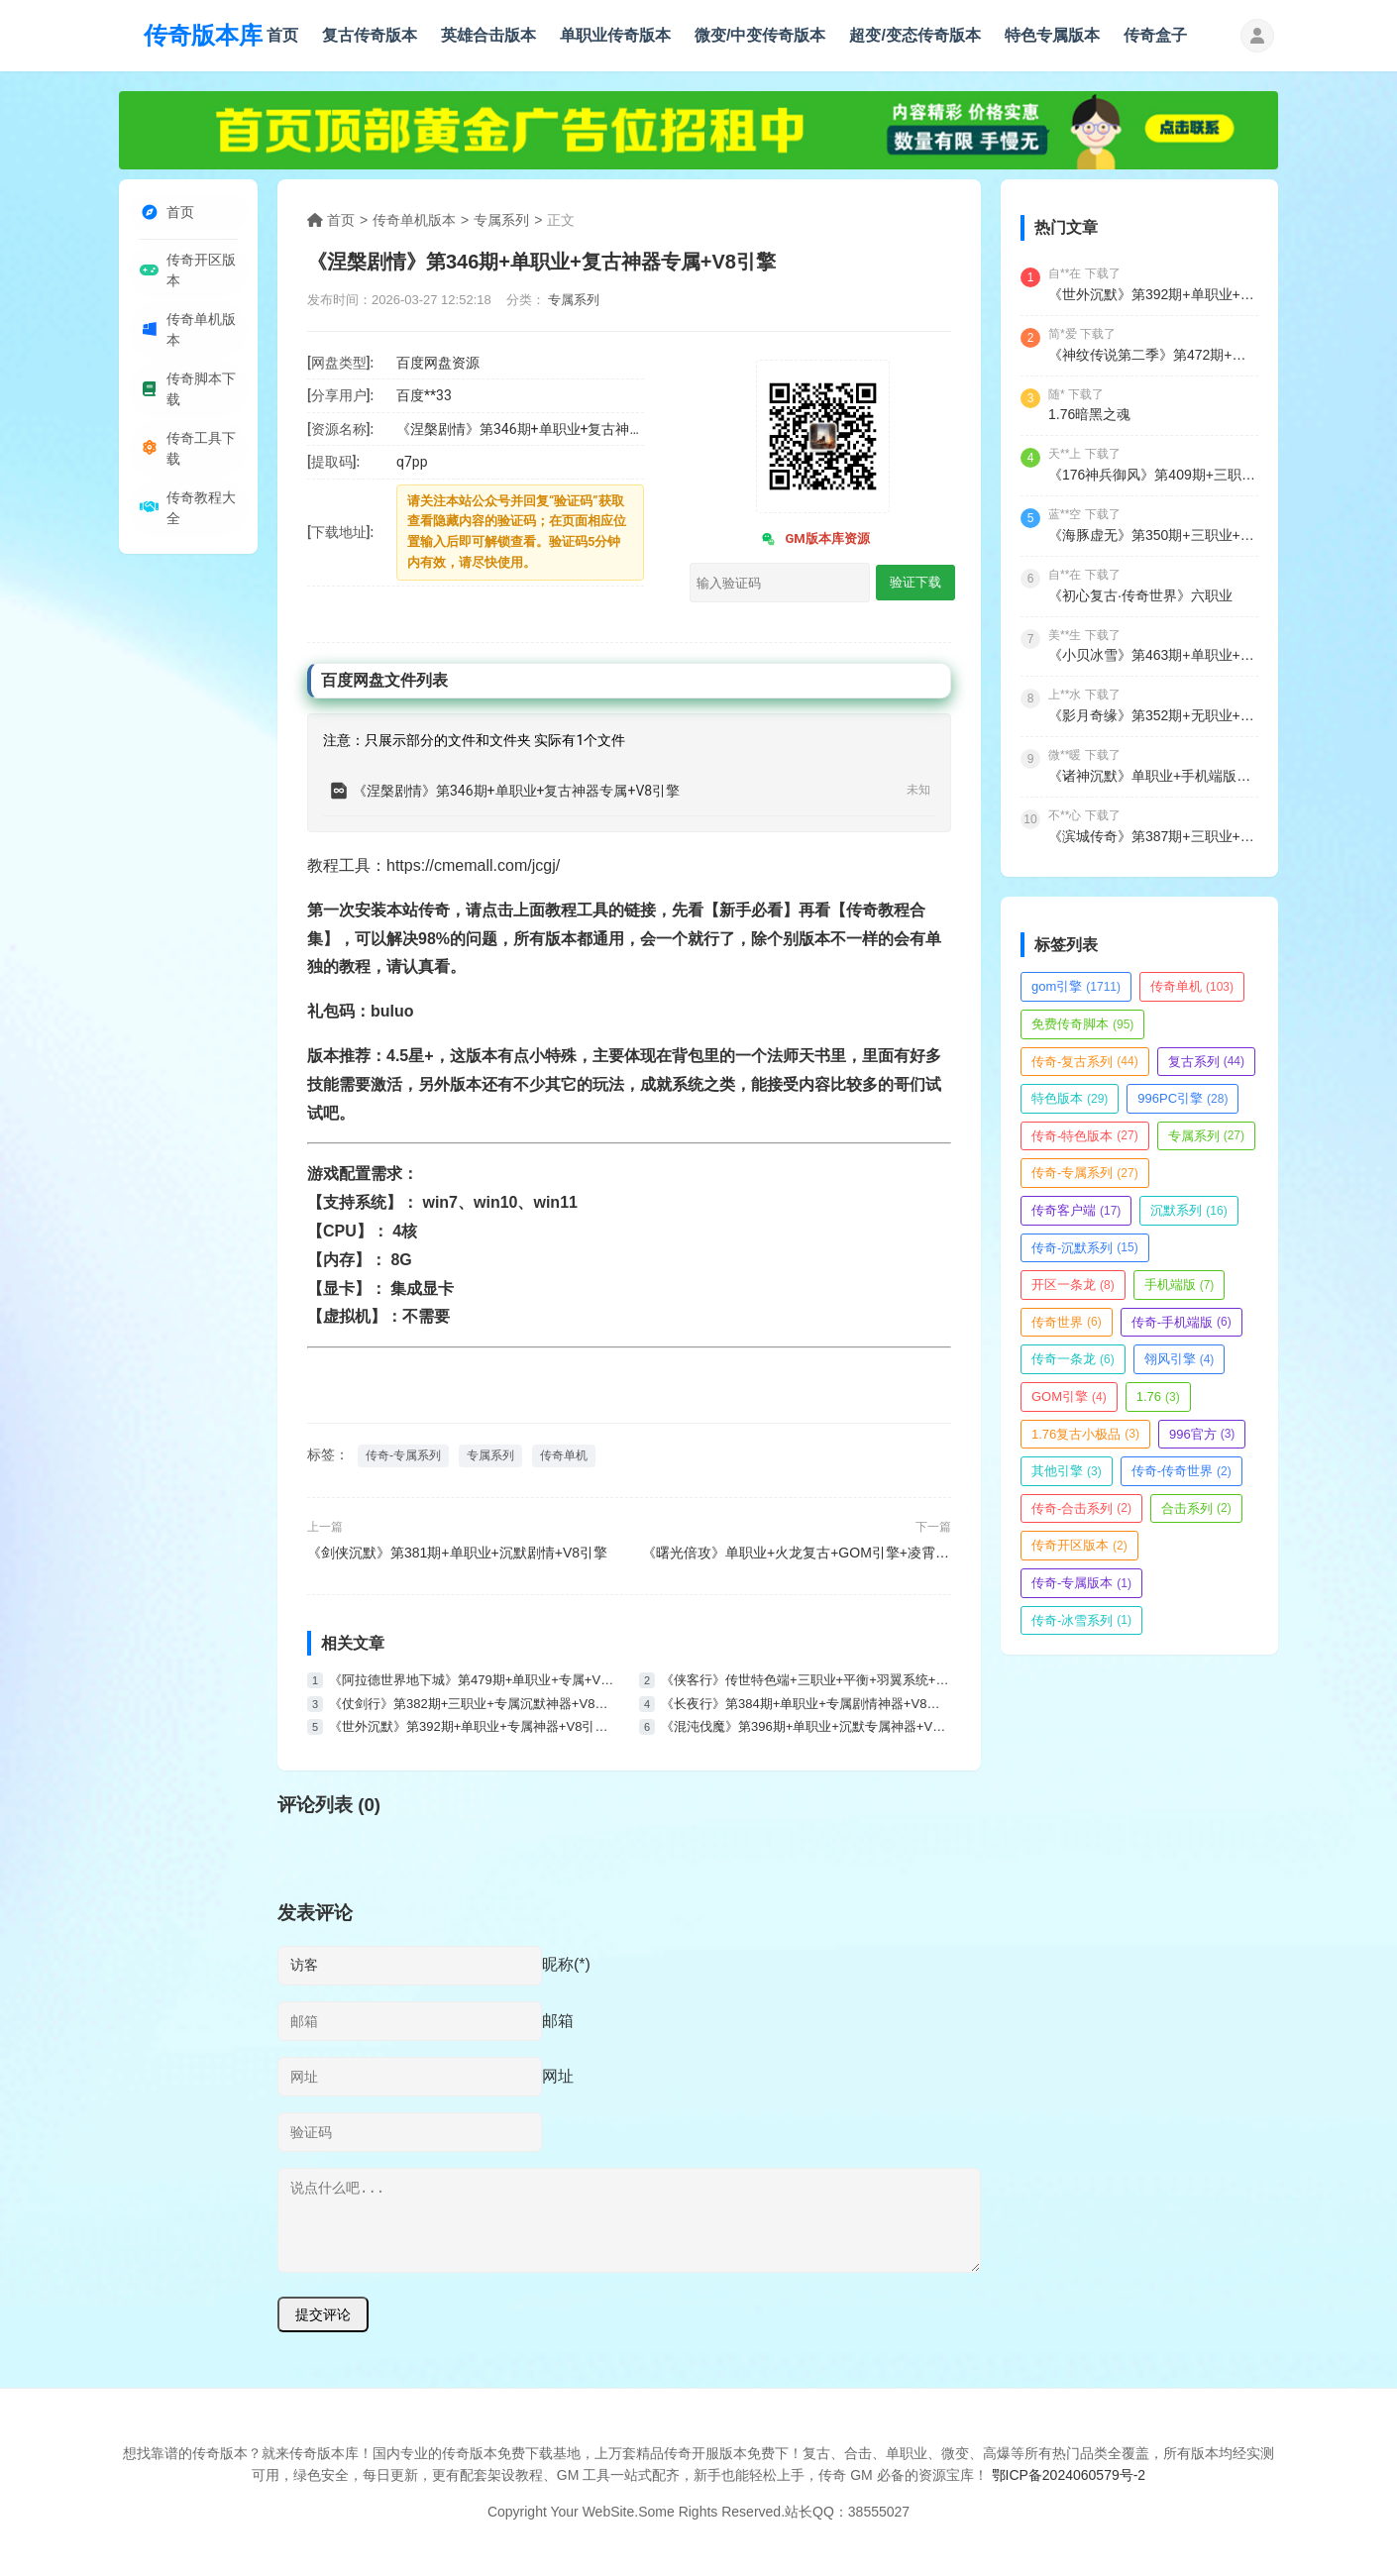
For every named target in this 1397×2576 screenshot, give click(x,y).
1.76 (1158, 1396)
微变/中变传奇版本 (760, 35)
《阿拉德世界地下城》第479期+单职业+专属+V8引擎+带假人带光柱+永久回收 (474, 1679)
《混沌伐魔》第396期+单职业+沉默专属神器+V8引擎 (806, 1726)
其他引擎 (1066, 1470)
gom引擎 (1076, 986)
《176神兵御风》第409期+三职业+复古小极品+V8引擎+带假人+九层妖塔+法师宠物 (1153, 475)
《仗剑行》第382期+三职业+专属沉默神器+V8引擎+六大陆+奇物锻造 (474, 1703)
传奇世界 (1066, 1322)
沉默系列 (1188, 1210)
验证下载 (915, 582)
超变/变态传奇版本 (914, 35)
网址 (558, 2076)
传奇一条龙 (1073, 1358)
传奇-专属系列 (403, 1455)
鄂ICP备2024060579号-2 (1069, 2475)
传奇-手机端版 (1181, 1322)
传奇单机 (564, 1455)
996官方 (1202, 1434)
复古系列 (1206, 1061)
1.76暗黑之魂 (1089, 414)
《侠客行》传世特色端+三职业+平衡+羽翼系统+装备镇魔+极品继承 (806, 1679)
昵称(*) (566, 1964)
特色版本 (1069, 1098)
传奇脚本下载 (187, 397)
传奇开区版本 (187, 273)
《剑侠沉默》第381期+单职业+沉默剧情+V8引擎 (457, 1552)
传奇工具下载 (187, 460)
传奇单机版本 (187, 335)
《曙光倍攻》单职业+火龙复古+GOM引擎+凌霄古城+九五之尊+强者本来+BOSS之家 (796, 1552)
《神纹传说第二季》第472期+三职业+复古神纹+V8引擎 (1153, 355)
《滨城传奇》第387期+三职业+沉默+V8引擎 (1153, 836)
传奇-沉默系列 (1084, 1247)
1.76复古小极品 (1085, 1434)
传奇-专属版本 (1081, 1582)
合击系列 (1196, 1508)
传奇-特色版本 (1084, 1135)
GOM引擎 (1069, 1396)
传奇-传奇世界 (1181, 1470)
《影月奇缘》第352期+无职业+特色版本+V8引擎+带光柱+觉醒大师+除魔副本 (1153, 715)
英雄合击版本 (488, 35)
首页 (282, 35)
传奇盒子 (1155, 35)
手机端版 (1179, 1284)
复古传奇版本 (369, 35)
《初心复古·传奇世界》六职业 (1140, 595)
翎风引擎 (1179, 1358)
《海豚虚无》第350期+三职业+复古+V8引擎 (1153, 535)
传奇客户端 (1076, 1210)
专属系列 (501, 220)
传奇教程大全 (187, 522)
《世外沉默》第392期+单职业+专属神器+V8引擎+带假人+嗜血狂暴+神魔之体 (474, 1726)
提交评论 (323, 2314)
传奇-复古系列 (1084, 1061)
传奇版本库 (203, 35)
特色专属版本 (1052, 35)
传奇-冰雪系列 (1081, 1620)
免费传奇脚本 (1082, 1024)
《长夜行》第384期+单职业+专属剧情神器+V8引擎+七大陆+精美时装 (806, 1703)
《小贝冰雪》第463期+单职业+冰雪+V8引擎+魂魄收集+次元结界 (1153, 655)
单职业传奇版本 (615, 35)
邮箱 (558, 2020)
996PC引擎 (1182, 1098)
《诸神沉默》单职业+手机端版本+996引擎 (1153, 776)
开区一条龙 (1073, 1284)
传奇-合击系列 (1081, 1508)
